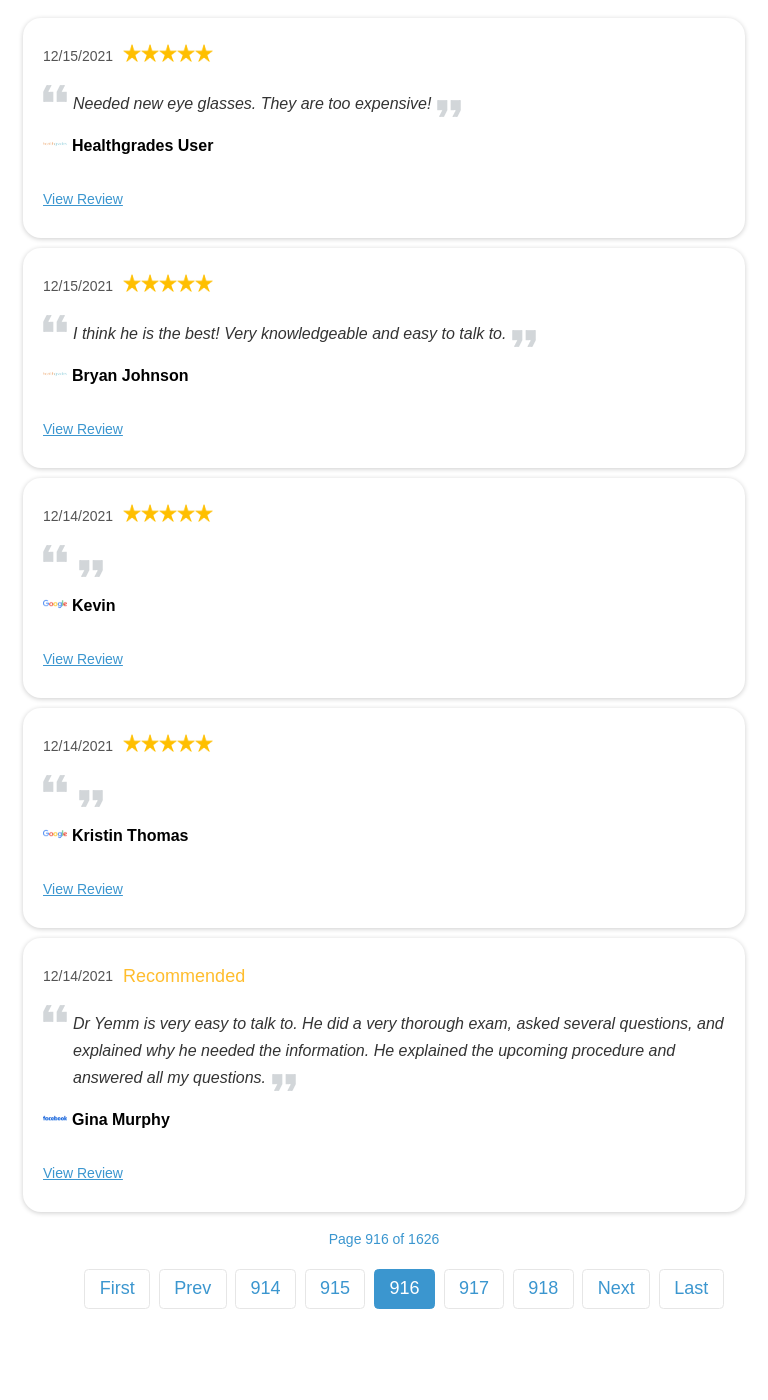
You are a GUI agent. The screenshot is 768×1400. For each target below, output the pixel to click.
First (117, 1288)
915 (335, 1288)
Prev (192, 1288)
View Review (83, 199)
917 (474, 1288)
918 (543, 1288)
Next (616, 1288)
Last (691, 1288)
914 (266, 1288)
